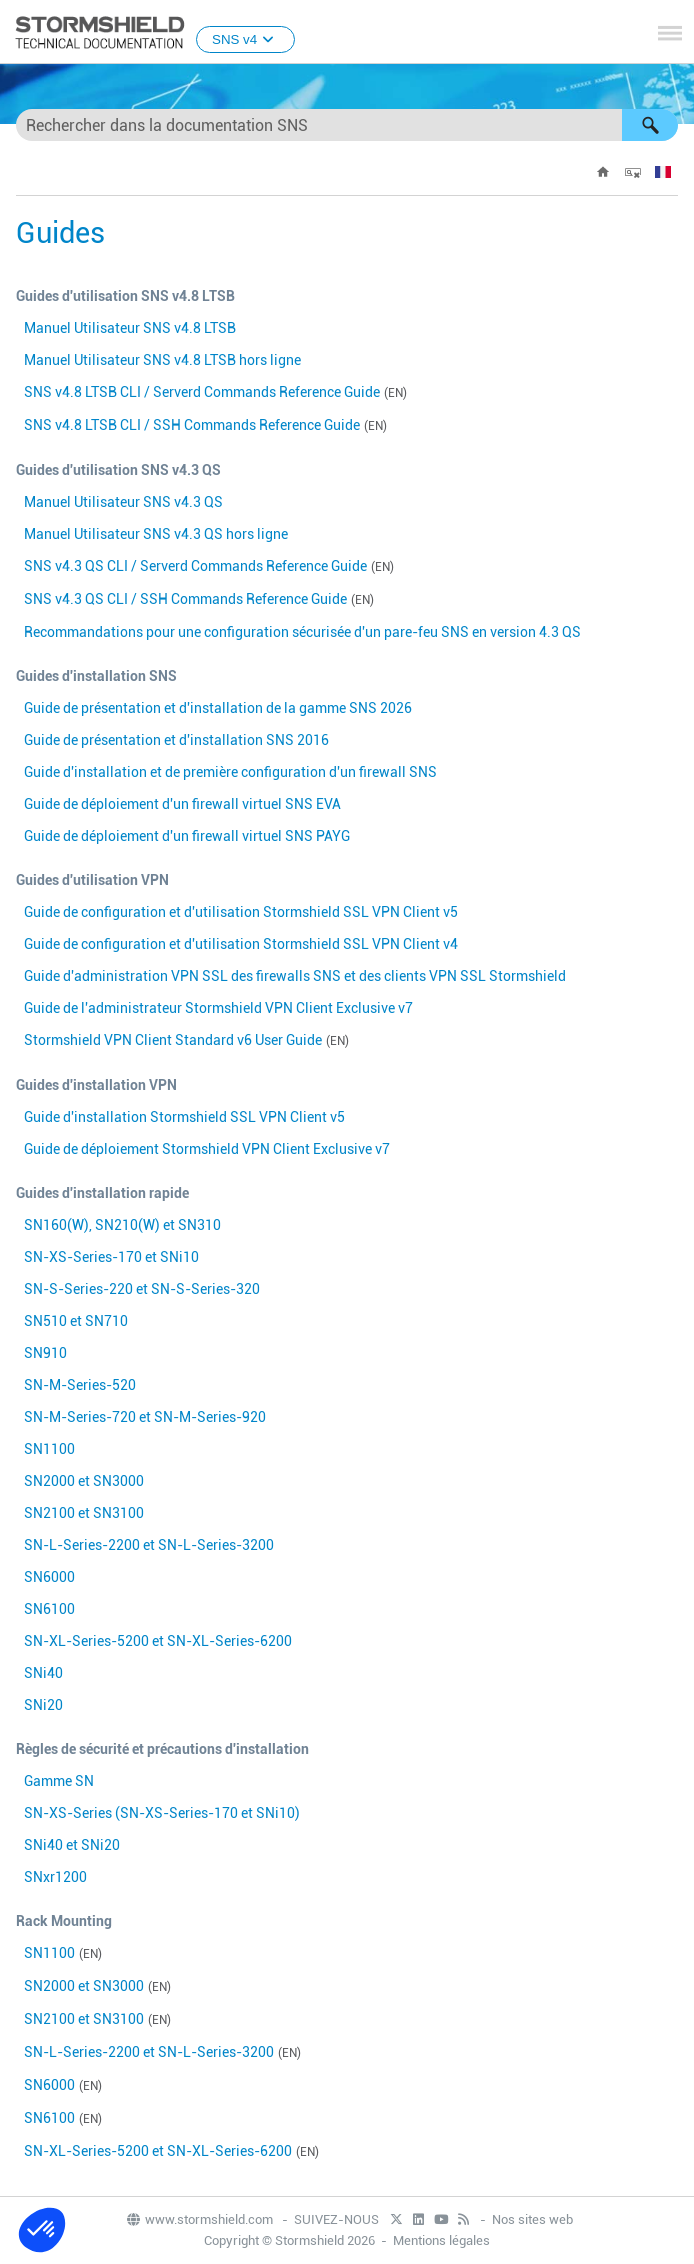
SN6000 (49, 1577)
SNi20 (43, 1705)
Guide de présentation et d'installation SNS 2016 (176, 740)
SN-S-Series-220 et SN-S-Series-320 (142, 1289)
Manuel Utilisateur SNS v (130, 328)
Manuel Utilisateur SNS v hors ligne (162, 360)
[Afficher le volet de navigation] (670, 33)
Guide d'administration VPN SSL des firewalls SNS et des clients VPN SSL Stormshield (295, 976)
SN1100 (49, 1449)
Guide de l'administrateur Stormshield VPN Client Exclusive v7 (218, 1008)
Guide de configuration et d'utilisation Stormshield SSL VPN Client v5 (241, 912)
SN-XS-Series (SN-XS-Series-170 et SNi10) (162, 1813)
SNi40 (43, 1673)
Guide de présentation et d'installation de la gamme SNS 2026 (218, 708)
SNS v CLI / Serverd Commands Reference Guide (202, 392)
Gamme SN (59, 1781)
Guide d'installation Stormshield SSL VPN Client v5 (184, 1117)
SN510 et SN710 (76, 1321)
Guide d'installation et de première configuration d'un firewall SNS (230, 772)
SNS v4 (245, 39)
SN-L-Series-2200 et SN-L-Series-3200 (149, 1545)
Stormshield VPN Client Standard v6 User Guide (173, 1040)
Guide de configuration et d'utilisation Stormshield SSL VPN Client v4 (241, 944)
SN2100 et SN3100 (84, 1513)
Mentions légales (441, 2240)
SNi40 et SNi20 (72, 1845)
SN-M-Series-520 (80, 1385)
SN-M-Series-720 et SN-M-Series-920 (145, 1417)
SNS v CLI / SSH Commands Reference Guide (192, 425)
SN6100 (49, 1609)
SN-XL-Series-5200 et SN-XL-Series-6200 (158, 1641)
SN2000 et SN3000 (84, 1481)
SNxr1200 (55, 1877)
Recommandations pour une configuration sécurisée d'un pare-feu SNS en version (302, 632)
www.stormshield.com (199, 2219)
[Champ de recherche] (347, 125)
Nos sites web (532, 2219)
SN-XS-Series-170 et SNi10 (111, 1257)
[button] (650, 125)
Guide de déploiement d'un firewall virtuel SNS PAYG (187, 836)
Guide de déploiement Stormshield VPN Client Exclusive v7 (207, 1149)
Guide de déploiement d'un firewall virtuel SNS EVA (182, 804)
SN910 (45, 1353)
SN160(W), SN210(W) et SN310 (122, 1225)
